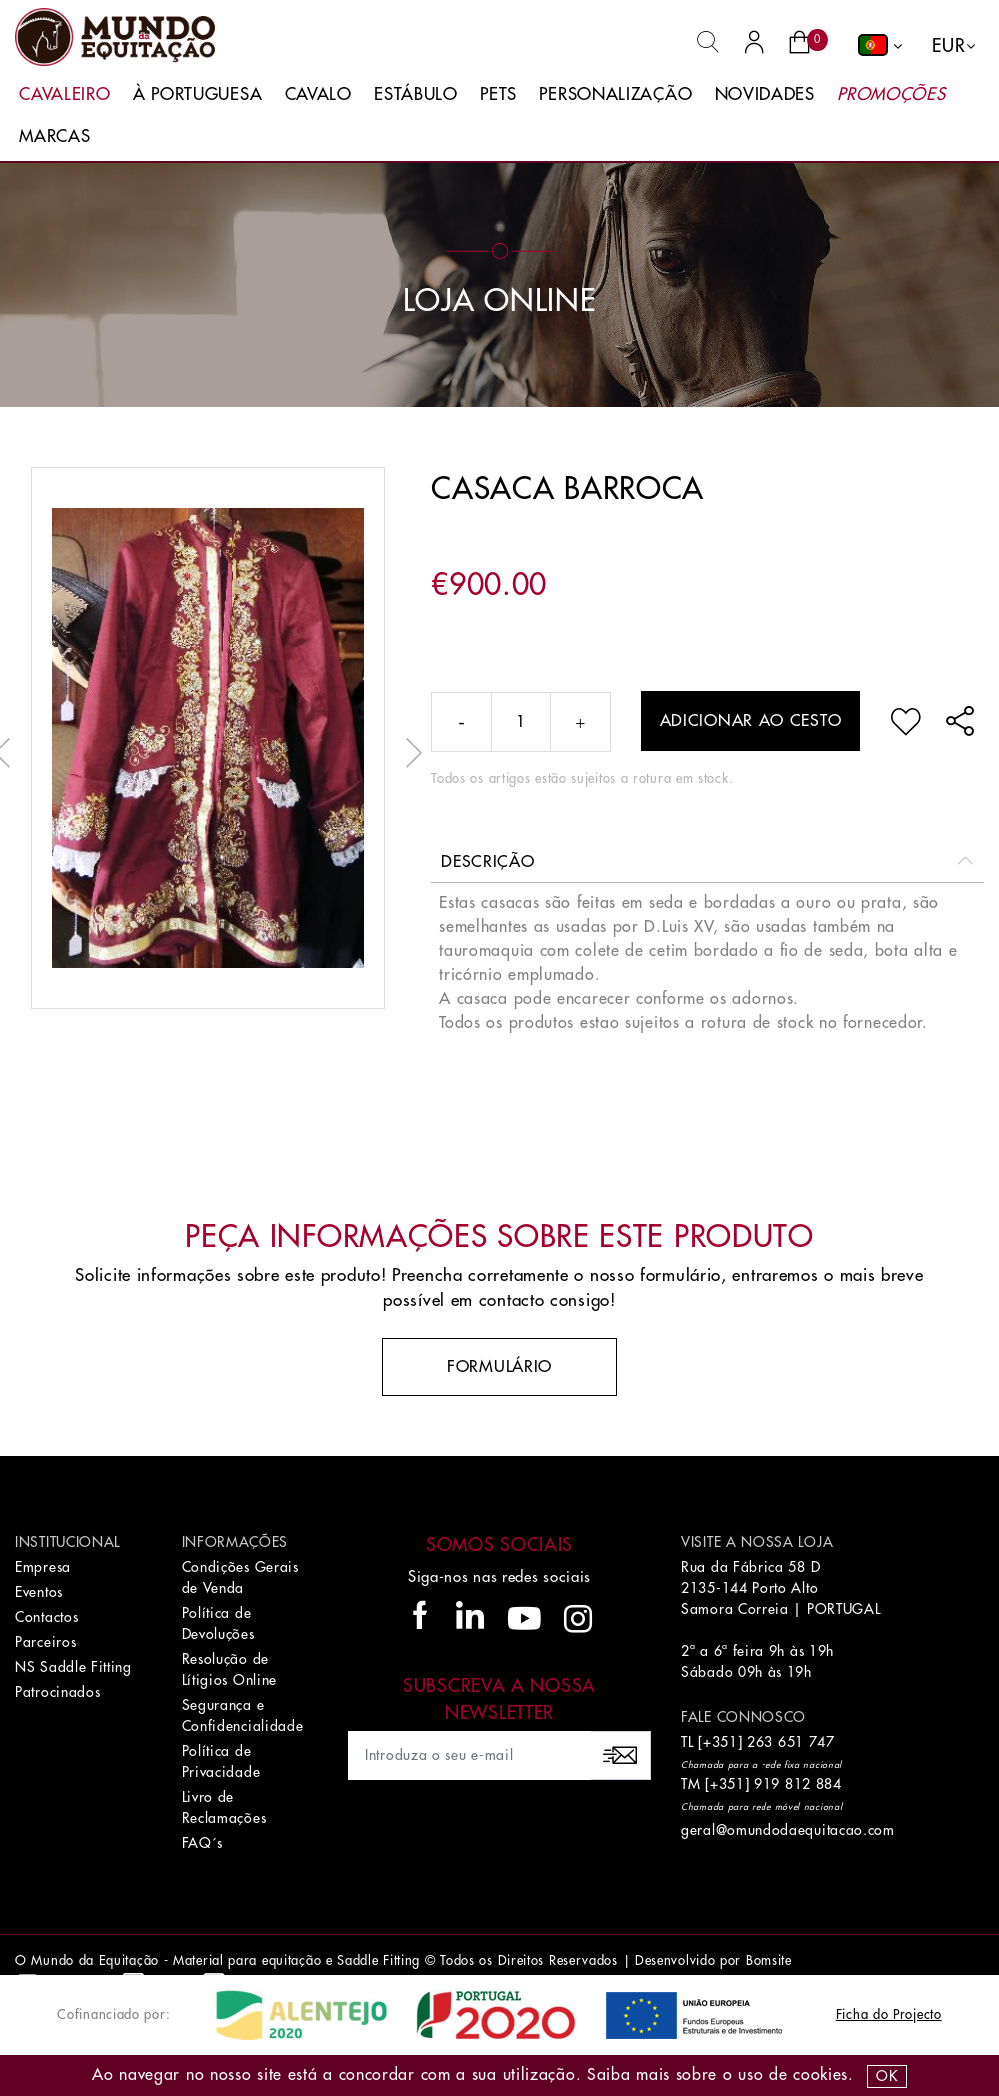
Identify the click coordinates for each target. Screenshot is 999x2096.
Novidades (765, 94)
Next (409, 753)
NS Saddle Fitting (73, 1667)
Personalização (615, 94)
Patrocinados (57, 1692)
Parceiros (45, 1642)
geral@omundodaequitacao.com (788, 1830)
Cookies (820, 2075)
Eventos (39, 1592)
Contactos (46, 1617)
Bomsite (769, 1960)
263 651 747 (791, 1742)
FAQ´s (203, 1843)
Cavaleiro (64, 94)
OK (886, 2076)
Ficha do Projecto (889, 2014)
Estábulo (416, 94)
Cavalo (318, 94)
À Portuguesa (197, 94)
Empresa (43, 1567)
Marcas (54, 136)
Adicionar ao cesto (751, 721)
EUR (948, 46)
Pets (498, 94)
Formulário (499, 1367)
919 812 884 (798, 1784)
